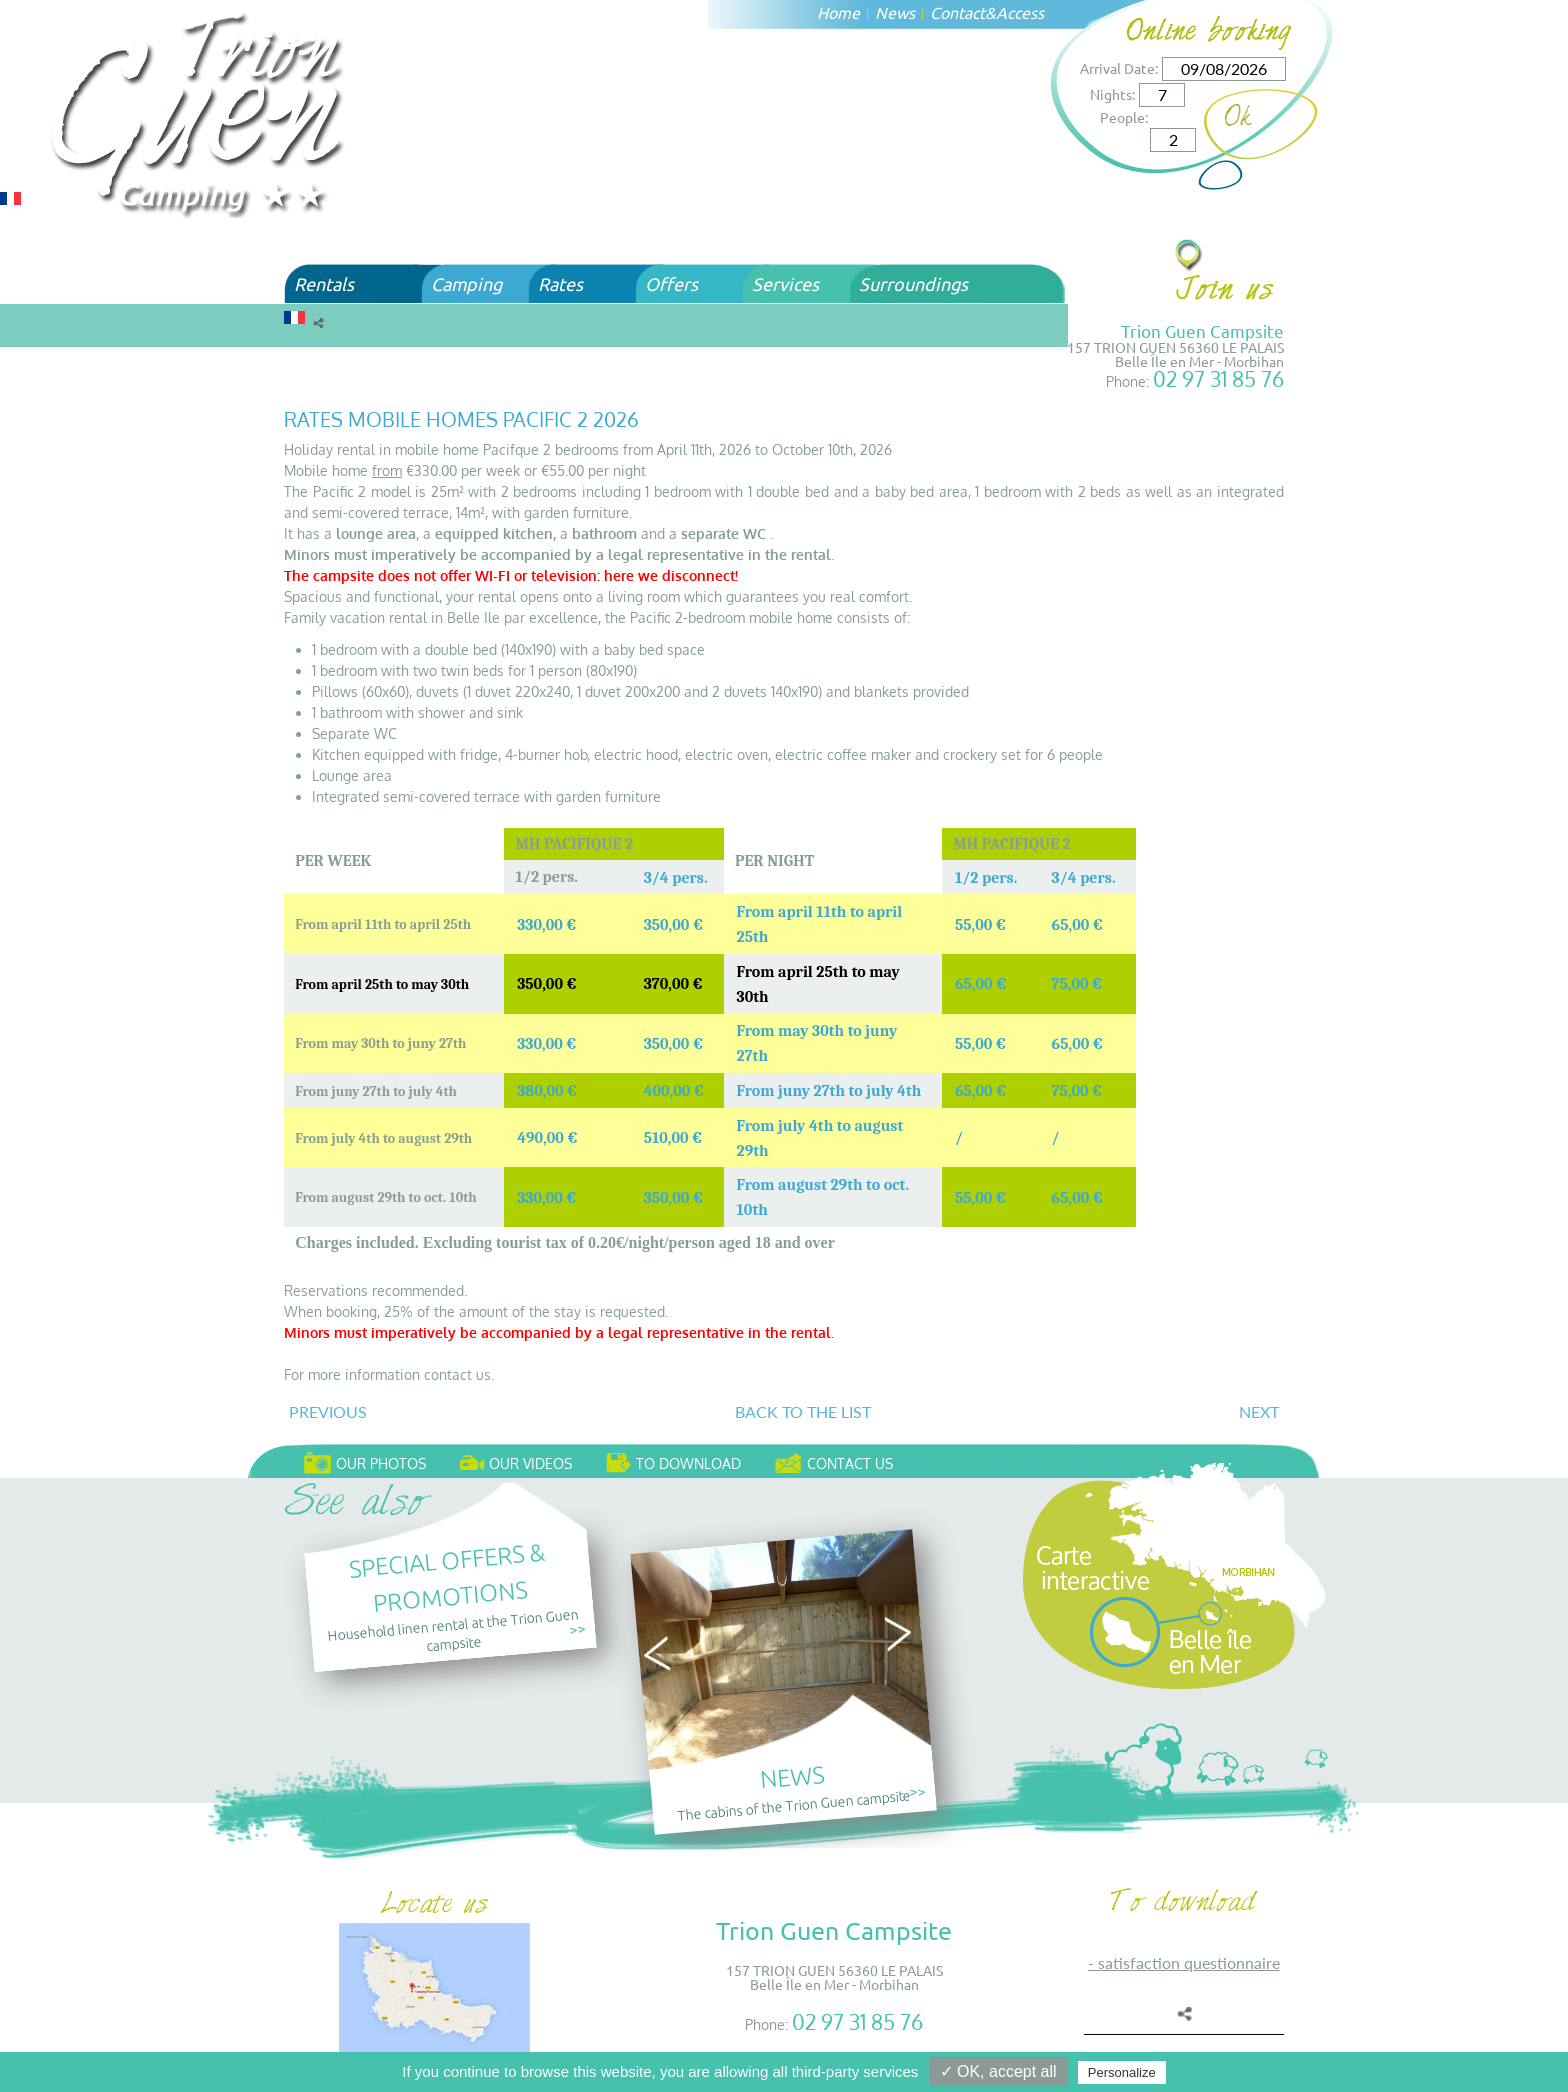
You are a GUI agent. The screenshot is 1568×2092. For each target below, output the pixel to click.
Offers (671, 283)
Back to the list (803, 1411)
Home (838, 12)
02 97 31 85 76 (1218, 378)
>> (577, 1628)
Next (1259, 1411)
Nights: (1112, 94)
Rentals (324, 283)
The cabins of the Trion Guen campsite (794, 1805)
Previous (328, 1411)
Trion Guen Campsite (1202, 330)
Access (1020, 12)
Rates (560, 283)
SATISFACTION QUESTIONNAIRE (1189, 1962)
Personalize (1122, 2072)
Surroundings (913, 283)
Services (785, 283)
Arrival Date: (1119, 68)
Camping (466, 283)
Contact (957, 12)
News (895, 12)
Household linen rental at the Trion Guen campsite (452, 1629)
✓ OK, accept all (998, 2071)
